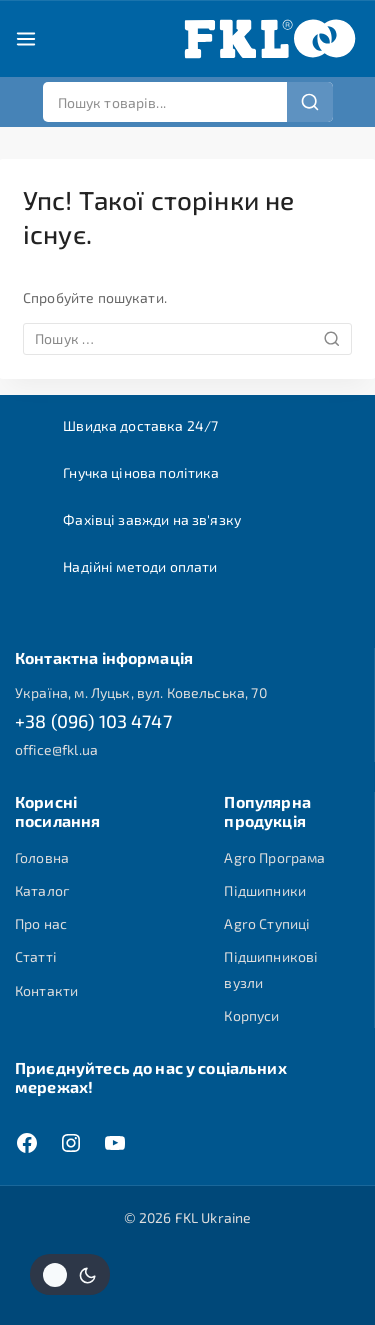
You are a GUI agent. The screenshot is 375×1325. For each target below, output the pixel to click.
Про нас (41, 923)
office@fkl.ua (56, 749)
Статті (36, 956)
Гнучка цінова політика (141, 472)
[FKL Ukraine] (270, 39)
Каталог (42, 890)
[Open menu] (26, 39)
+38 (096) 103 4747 (93, 721)
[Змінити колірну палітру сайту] (70, 1274)
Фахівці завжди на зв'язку (152, 519)
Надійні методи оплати (140, 566)
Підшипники (265, 890)
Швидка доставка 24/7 (140, 425)
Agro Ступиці (267, 923)
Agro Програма (274, 857)
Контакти (46, 990)
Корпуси (251, 1015)
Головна (42, 857)
